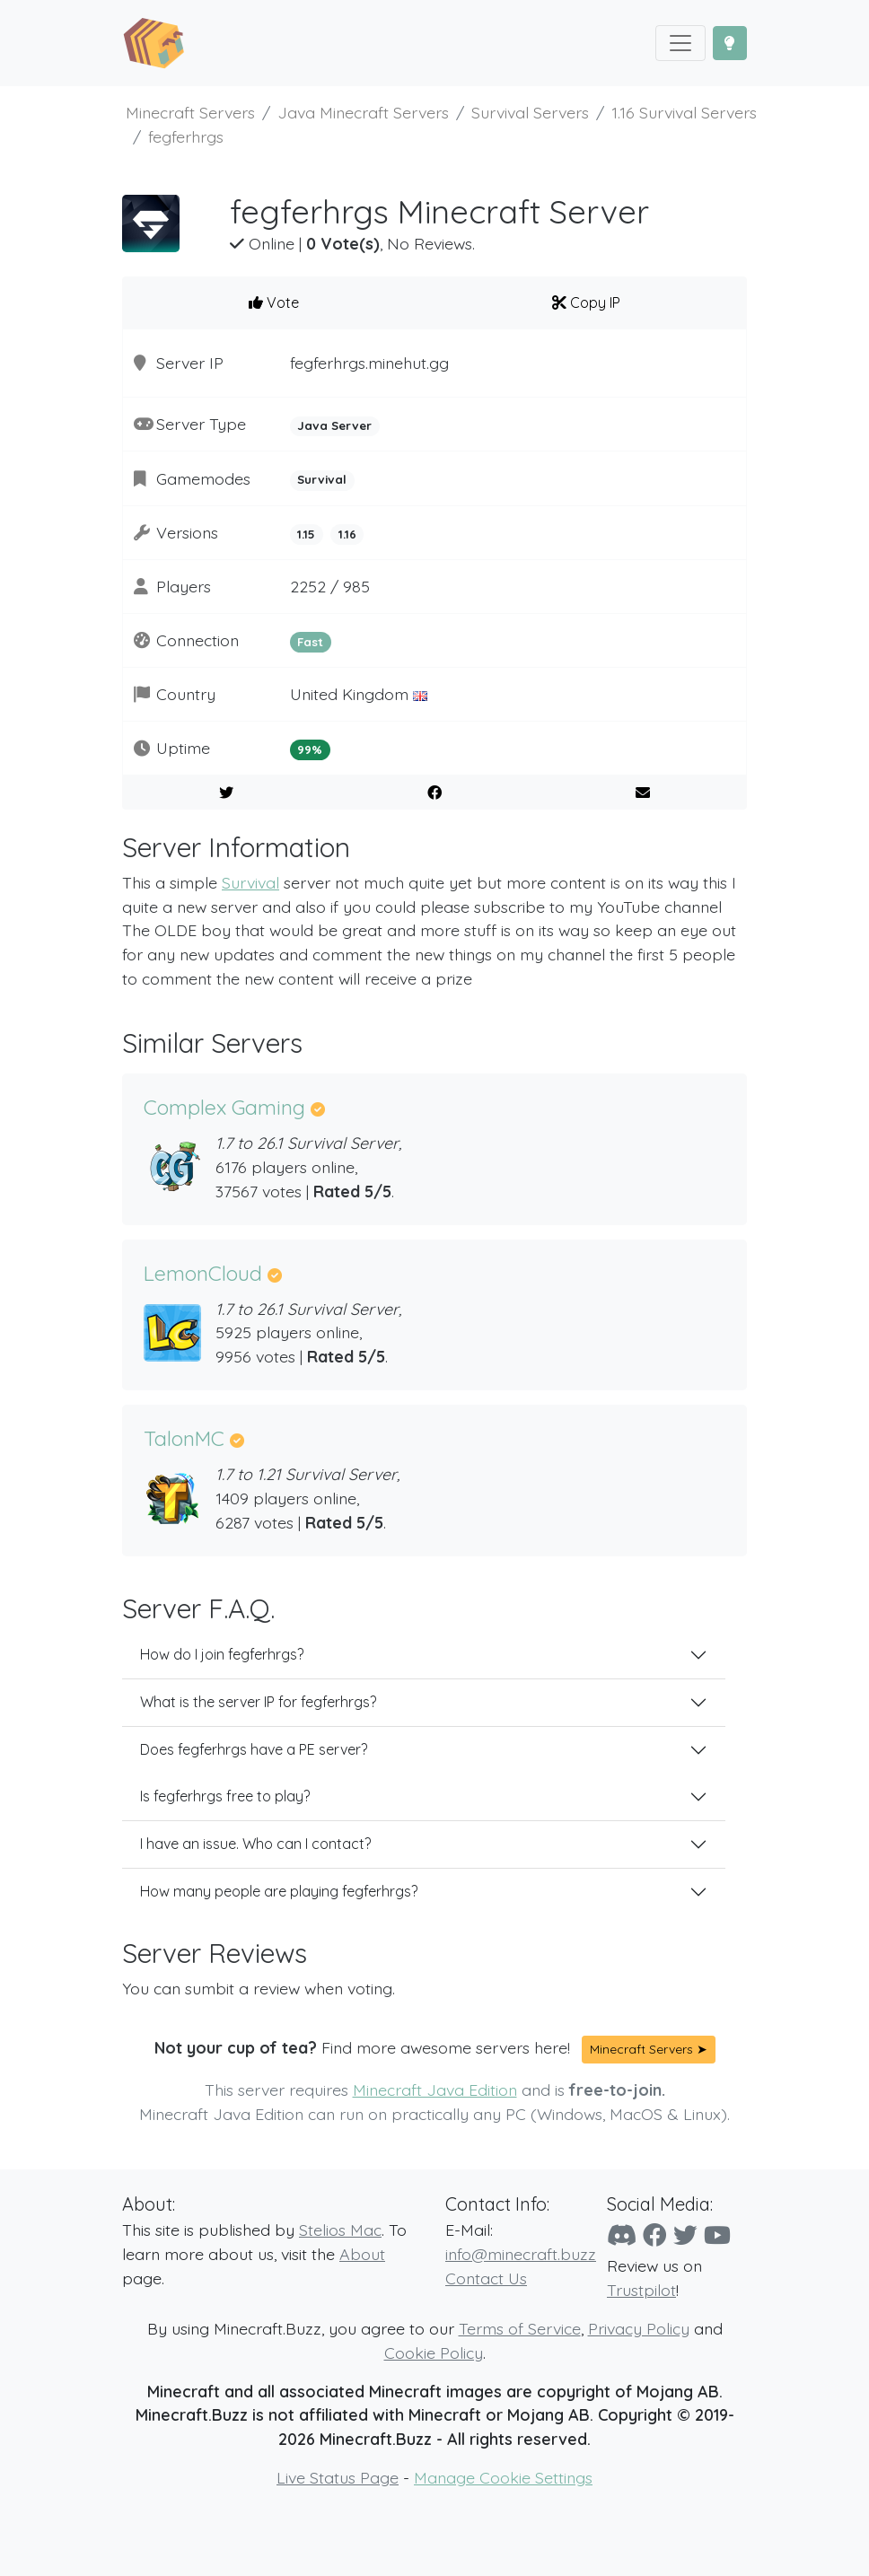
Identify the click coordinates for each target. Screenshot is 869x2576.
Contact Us (486, 2278)
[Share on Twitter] (226, 792)
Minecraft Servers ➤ (648, 2049)
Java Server (334, 425)
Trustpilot (641, 2290)
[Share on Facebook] (435, 792)
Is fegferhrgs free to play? (225, 1796)
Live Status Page (337, 2477)
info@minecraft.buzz (520, 2254)
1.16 (347, 534)
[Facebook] (655, 2235)
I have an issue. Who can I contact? (255, 1844)
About (362, 2254)
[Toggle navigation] (680, 43)
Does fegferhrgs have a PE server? (253, 1749)
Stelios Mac (340, 2229)
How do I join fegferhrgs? (221, 1654)
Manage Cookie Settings (503, 2477)
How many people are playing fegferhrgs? (278, 1891)
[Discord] (621, 2235)
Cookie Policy (433, 2352)
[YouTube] (717, 2235)
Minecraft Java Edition (435, 2089)
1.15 (306, 534)
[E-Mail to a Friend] (642, 792)
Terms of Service (520, 2328)
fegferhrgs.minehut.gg (369, 362)
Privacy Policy (638, 2328)
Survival (322, 479)
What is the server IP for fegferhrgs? (258, 1702)
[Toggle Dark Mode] (730, 43)
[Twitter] (685, 2235)
